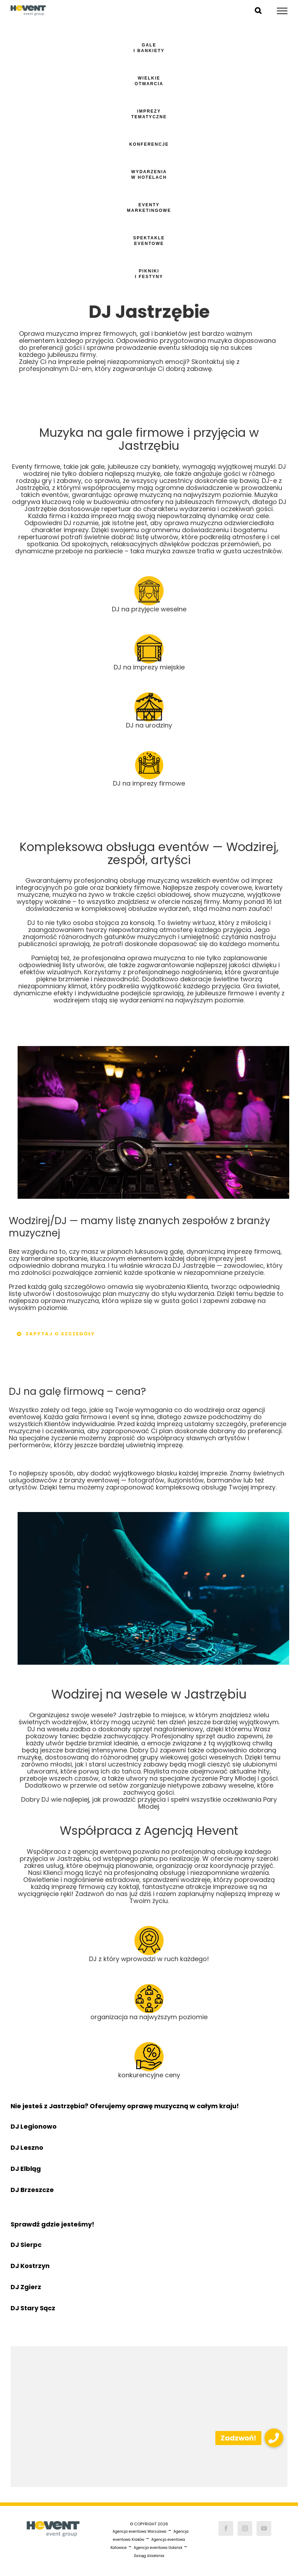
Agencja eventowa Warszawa (139, 2531)
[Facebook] (225, 2528)
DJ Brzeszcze (32, 2189)
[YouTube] (263, 2528)
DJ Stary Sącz (33, 2308)
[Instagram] (244, 2528)
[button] (274, 2438)
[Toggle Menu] (282, 11)
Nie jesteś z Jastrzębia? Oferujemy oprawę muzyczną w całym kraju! (125, 2106)
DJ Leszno (27, 2147)
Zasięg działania (149, 2555)
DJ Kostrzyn (30, 2265)
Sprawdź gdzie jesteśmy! (52, 2224)
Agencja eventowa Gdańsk (158, 2547)
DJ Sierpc (26, 2244)
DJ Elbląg (26, 2168)
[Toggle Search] (258, 10)
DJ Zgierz (26, 2286)
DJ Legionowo (34, 2126)
